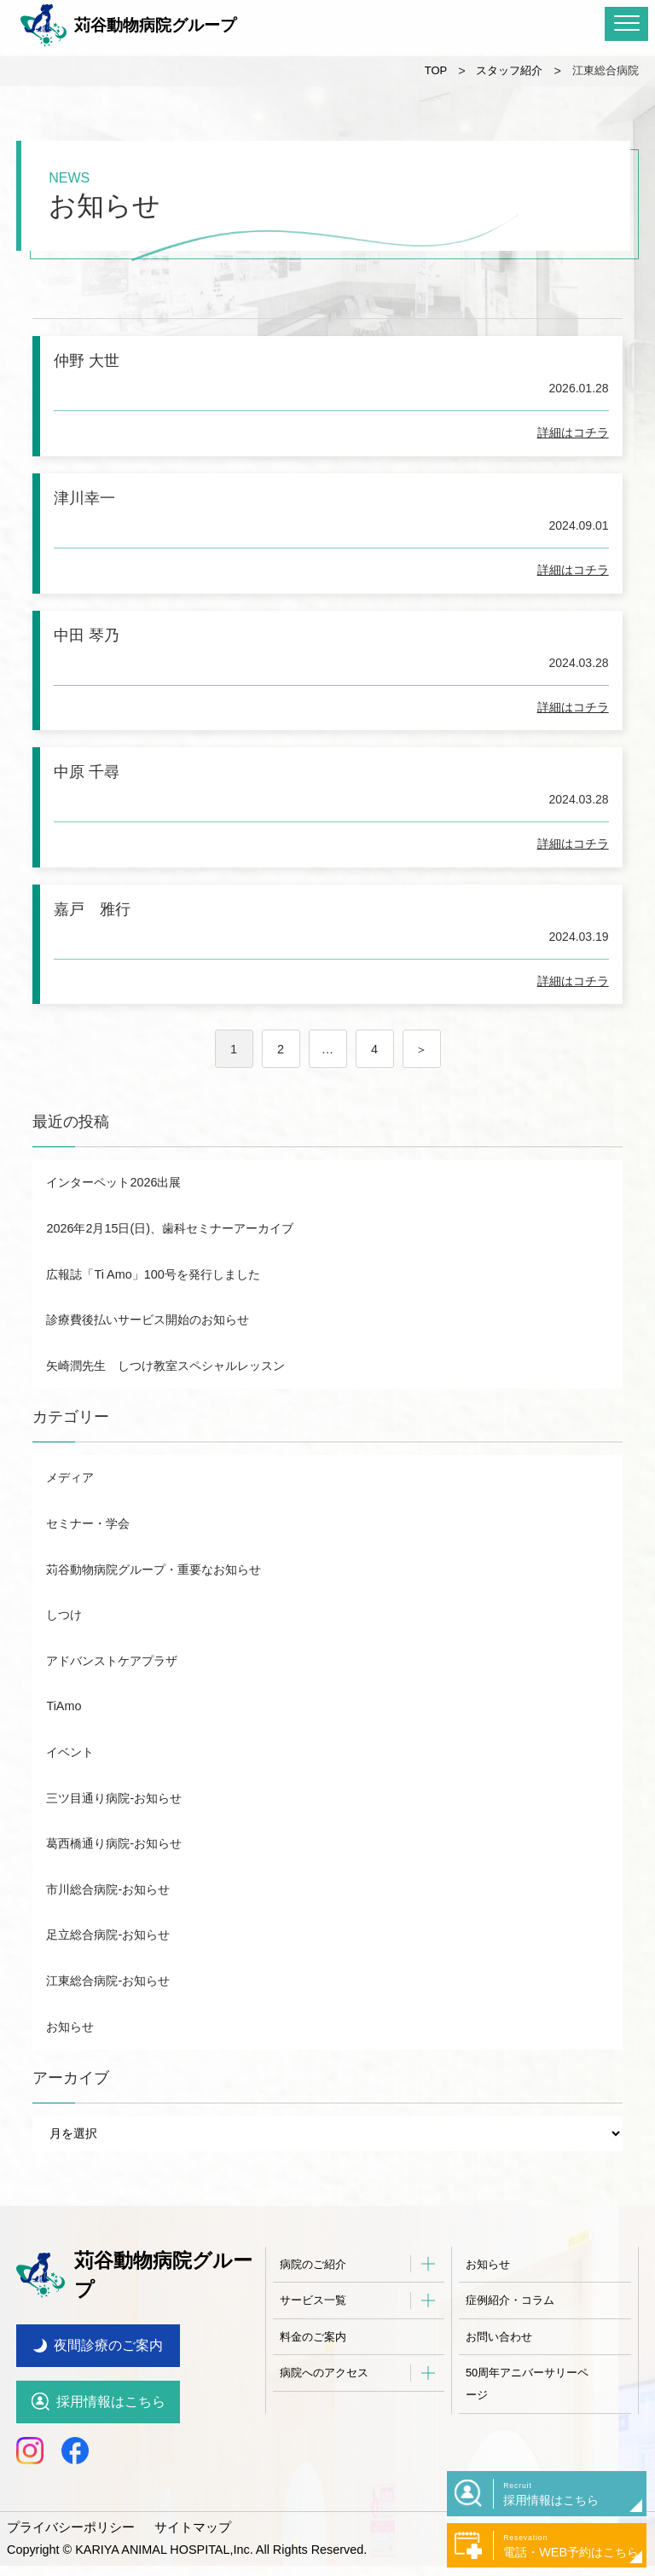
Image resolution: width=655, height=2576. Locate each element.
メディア (70, 1512)
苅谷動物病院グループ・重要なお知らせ (153, 1603)
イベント (70, 1786)
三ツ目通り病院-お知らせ (114, 1832)
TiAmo (63, 1741)
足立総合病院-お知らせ (108, 1969)
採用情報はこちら (110, 2412)
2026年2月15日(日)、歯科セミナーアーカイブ (169, 1262)
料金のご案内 (313, 2370)
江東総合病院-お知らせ (108, 2015)
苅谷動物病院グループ (128, 25)
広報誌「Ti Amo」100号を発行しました (152, 1308)
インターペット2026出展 (113, 1216)
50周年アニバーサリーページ (527, 2418)
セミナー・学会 (88, 1557)
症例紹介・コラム (510, 2334)
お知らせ (70, 2061)
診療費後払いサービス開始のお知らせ (147, 1354)
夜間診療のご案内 (108, 2355)
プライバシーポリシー (66, 2537)
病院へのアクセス (324, 2407)
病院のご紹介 (313, 2298)
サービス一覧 (313, 2334)
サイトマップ (181, 2537)
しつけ (64, 1649)
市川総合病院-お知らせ (108, 1923)
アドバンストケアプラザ (111, 1695)
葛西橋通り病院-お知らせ (114, 1877)
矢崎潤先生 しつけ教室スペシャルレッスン (165, 1400)
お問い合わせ (499, 2370)
